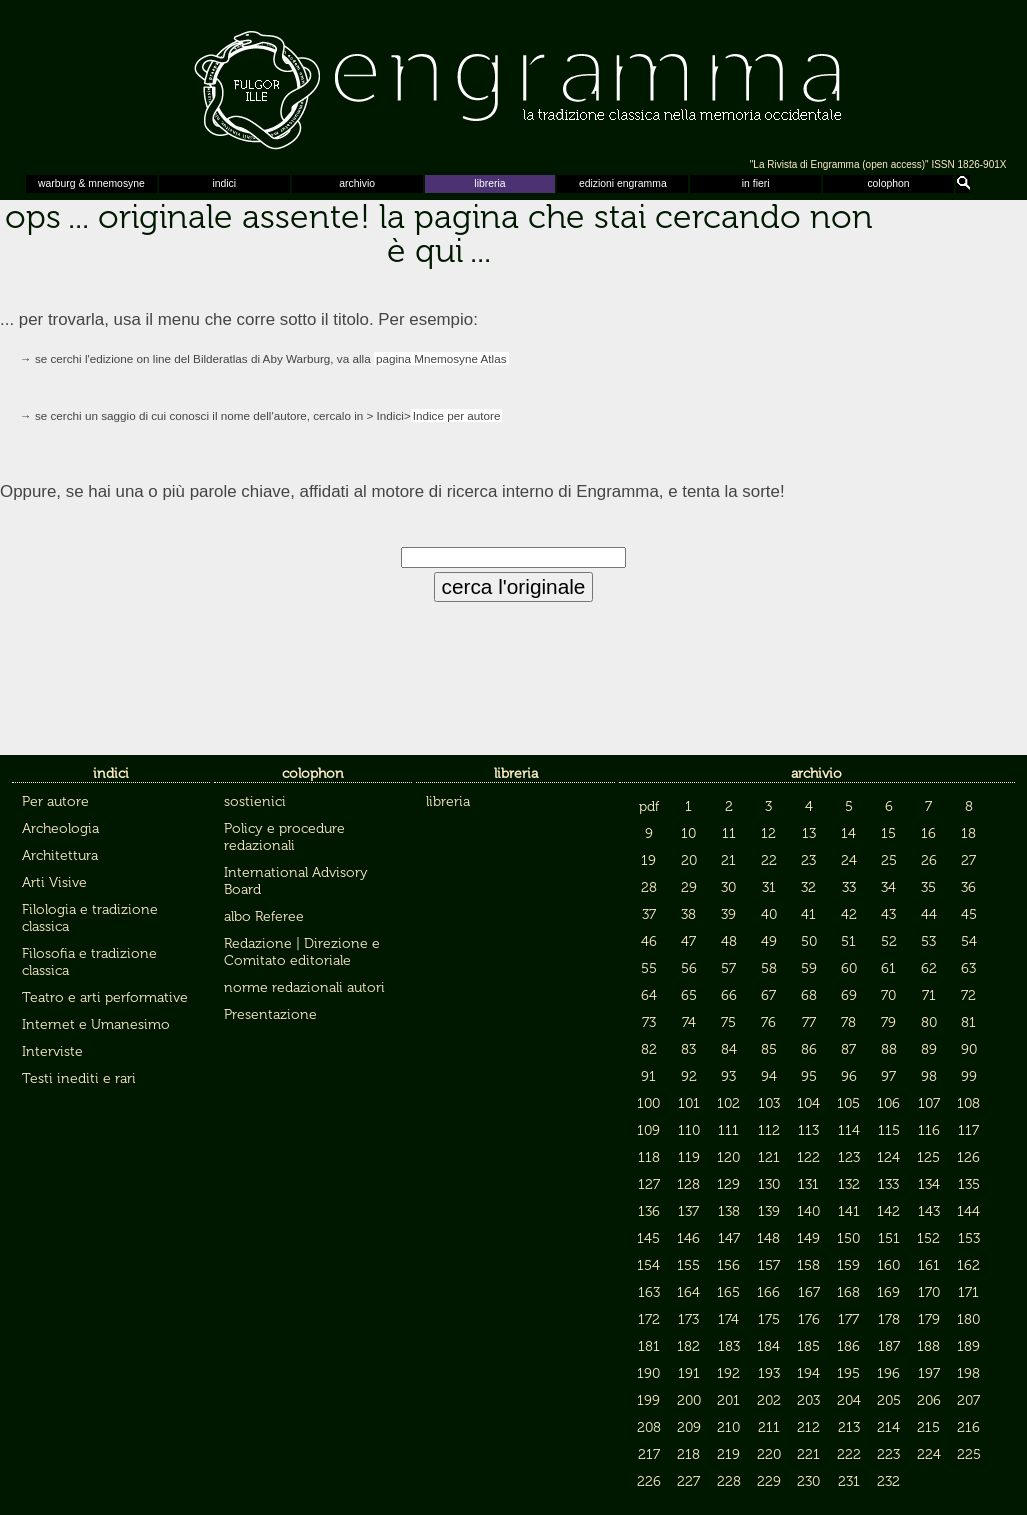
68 (809, 995)
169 (888, 1292)
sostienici (255, 801)
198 (968, 1373)
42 (849, 914)
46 (649, 941)
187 (889, 1346)
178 (889, 1319)
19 (648, 860)
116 (929, 1130)
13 (809, 833)
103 (769, 1103)
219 (728, 1454)
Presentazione (270, 1014)
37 (649, 914)
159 (848, 1265)
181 (649, 1346)
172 (649, 1319)
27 (968, 860)
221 (808, 1454)
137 (688, 1211)
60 (849, 968)
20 (689, 860)
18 (968, 833)
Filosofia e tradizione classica (89, 962)
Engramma (513, 85)
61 (888, 968)
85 (769, 1049)
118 (649, 1157)
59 (809, 968)
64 (649, 995)
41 (808, 914)
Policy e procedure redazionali (284, 837)
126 (968, 1157)
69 (849, 995)
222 (849, 1454)
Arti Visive (54, 882)
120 (728, 1157)
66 (729, 995)
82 (649, 1049)
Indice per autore (457, 415)
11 (729, 833)
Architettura (60, 855)
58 (769, 968)
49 (769, 941)
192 (728, 1373)
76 (768, 1022)
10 (688, 833)
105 (848, 1103)
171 (968, 1292)
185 (808, 1346)
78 (848, 1022)
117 (968, 1130)
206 (929, 1400)
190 (648, 1373)
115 (889, 1130)
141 (849, 1211)
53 (928, 941)
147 (729, 1238)
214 (888, 1427)
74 (689, 1022)
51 (848, 941)
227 (688, 1481)
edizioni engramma (623, 183)
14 (848, 833)
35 (928, 887)
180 (968, 1319)
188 (928, 1346)
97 (888, 1076)
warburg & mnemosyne (91, 183)
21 (728, 860)
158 (808, 1265)
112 (769, 1130)
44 (929, 914)
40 (769, 914)
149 (808, 1238)
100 (648, 1103)
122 (808, 1157)
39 (728, 914)
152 (928, 1238)
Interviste (52, 1051)
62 (929, 968)
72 (968, 995)
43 (888, 914)
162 (968, 1265)
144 (968, 1211)
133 (888, 1184)
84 (729, 1049)
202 (769, 1400)
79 (888, 1022)
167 (809, 1292)
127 (649, 1184)
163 (649, 1292)
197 (929, 1373)
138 (729, 1211)
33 (849, 887)
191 (689, 1373)
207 (968, 1400)
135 (969, 1184)
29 (689, 887)
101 (689, 1103)
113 (808, 1130)
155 (688, 1265)
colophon (888, 183)
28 (649, 887)
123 (849, 1157)
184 (768, 1346)
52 (889, 941)
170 (929, 1292)
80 (929, 1022)
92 (689, 1076)
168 (848, 1292)
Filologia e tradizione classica (90, 918)
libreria (489, 183)
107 (929, 1103)
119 (689, 1157)
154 (648, 1265)
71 (929, 995)
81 (968, 1022)
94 (769, 1076)
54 (969, 941)
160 (888, 1265)
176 (809, 1319)
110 (689, 1130)
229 (769, 1481)
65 (689, 995)
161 (929, 1265)
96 (849, 1076)
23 (808, 860)
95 (809, 1076)
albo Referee (264, 916)
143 (929, 1211)
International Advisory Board (296, 881)
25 (889, 860)
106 (888, 1103)
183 (729, 1346)
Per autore (55, 801)
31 (769, 887)
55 (649, 968)
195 (848, 1373)
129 (728, 1184)
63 (968, 968)
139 (769, 1211)
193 (769, 1373)
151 (889, 1238)
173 (688, 1319)
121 (769, 1157)
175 (769, 1319)
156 (728, 1265)
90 (969, 1049)
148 (768, 1238)
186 (848, 1346)
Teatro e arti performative (105, 997)
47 (688, 941)
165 (728, 1292)
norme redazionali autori (304, 987)
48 (729, 941)
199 (648, 1400)
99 (969, 1076)
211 (769, 1427)
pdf (649, 806)
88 (889, 1049)
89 (929, 1049)
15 (888, 833)
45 (969, 914)
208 (649, 1427)
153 (969, 1238)
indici (224, 183)
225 (969, 1454)
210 (728, 1427)
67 (768, 995)
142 (888, 1211)
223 (888, 1454)
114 (849, 1130)
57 (728, 968)
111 (728, 1130)
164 (688, 1292)
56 (689, 968)
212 (808, 1427)
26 (929, 860)
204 (849, 1400)
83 (688, 1049)
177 (848, 1319)
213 (849, 1427)
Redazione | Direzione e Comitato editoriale (302, 952)
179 (929, 1319)
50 (809, 941)
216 (968, 1427)
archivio (357, 183)
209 (689, 1427)
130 (769, 1184)
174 (728, 1319)
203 (808, 1400)
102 (728, 1103)
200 (689, 1400)
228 (729, 1481)
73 (649, 1022)
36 (968, 887)
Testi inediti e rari (79, 1078)
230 (808, 1481)
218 (688, 1454)
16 (928, 833)
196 (888, 1373)
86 (809, 1049)
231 (849, 1481)
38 (688, 914)
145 (648, 1238)
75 (728, 1022)
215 (928, 1427)
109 (648, 1130)
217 (649, 1454)
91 (648, 1076)
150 (848, 1238)
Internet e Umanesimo (96, 1024)
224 (929, 1454)
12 (768, 833)
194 (808, 1373)
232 (888, 1481)
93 (728, 1076)
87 (848, 1049)
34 (888, 887)
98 (929, 1076)
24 (849, 860)
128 (688, 1184)
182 (688, 1346)
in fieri (756, 183)
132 (849, 1184)
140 (808, 1211)
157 (769, 1265)
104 (808, 1103)
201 (728, 1400)
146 (688, 1238)
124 (888, 1157)
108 (968, 1103)
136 (649, 1211)
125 (928, 1157)
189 (968, 1346)
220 (769, 1454)
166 (768, 1292)
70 (888, 995)
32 (808, 887)
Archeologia (60, 828)
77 (809, 1022)
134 (929, 1184)
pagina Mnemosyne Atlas (441, 358)
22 (769, 860)
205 (889, 1400)
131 (808, 1184)
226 (649, 1481)
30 (728, 887)
